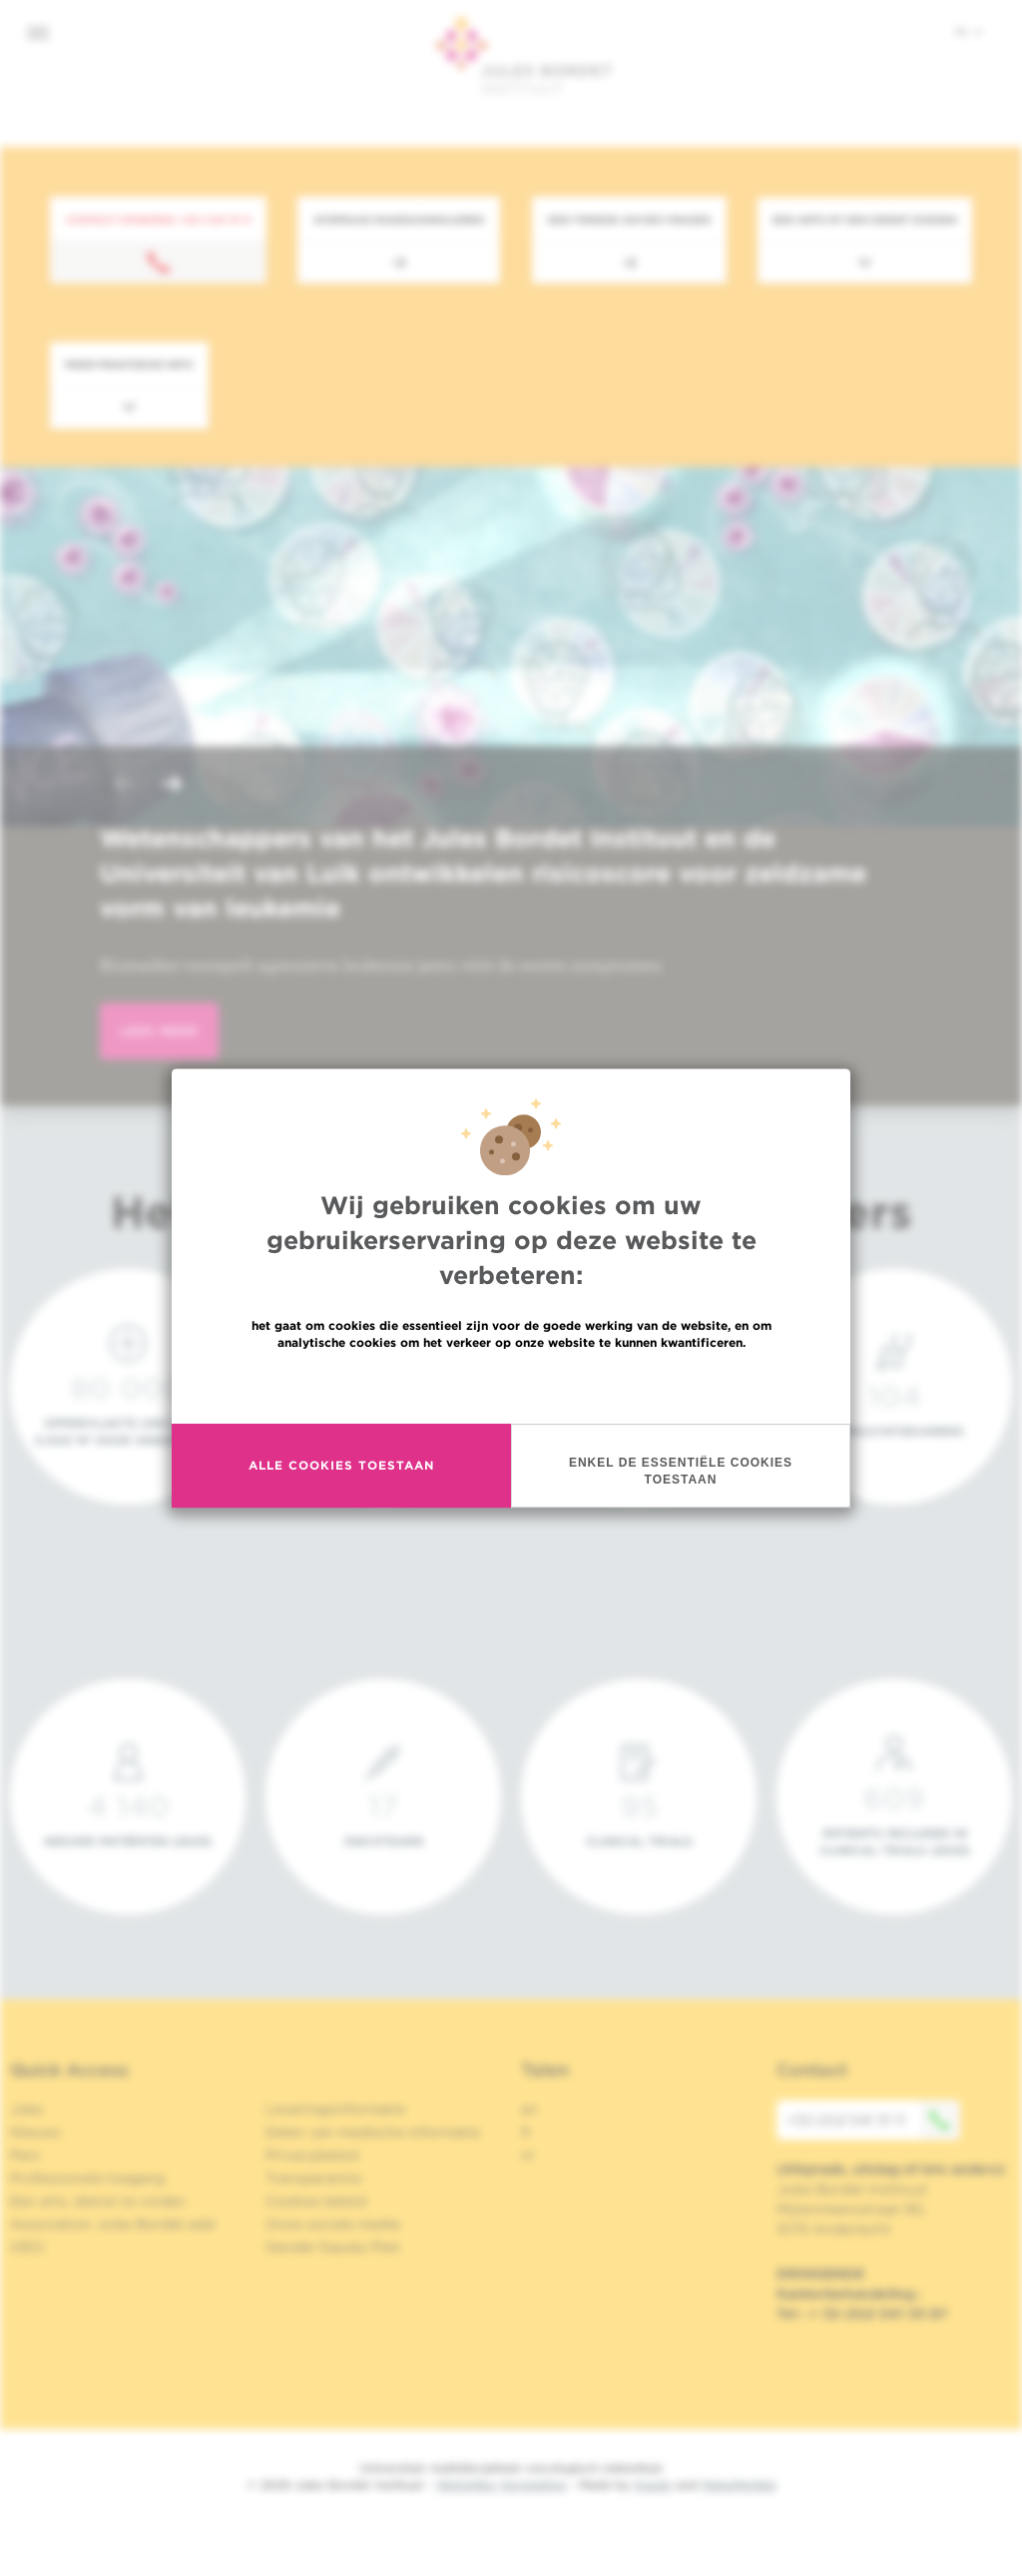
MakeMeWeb (739, 2484)
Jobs (26, 2109)
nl (968, 31)
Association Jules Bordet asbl (113, 2224)
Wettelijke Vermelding (501, 2484)
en (529, 2109)
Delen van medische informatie (372, 2132)
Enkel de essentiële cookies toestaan (680, 1471)
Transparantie (313, 2178)
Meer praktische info (129, 364)
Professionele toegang (87, 2178)
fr (526, 2132)
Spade (653, 2484)
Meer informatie (511, 1385)
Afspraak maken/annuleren (398, 219)
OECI (27, 2247)
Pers (25, 2155)
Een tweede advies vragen (629, 219)
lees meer (159, 1031)
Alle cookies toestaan (341, 1465)
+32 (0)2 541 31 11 (873, 2120)
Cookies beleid (315, 2201)
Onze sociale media (332, 2224)
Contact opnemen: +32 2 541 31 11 (158, 219)
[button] (124, 785)
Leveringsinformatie (335, 2109)
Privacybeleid (311, 2155)
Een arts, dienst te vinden (98, 2201)
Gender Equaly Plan (333, 2247)
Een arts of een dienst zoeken (864, 219)
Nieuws (35, 2132)
